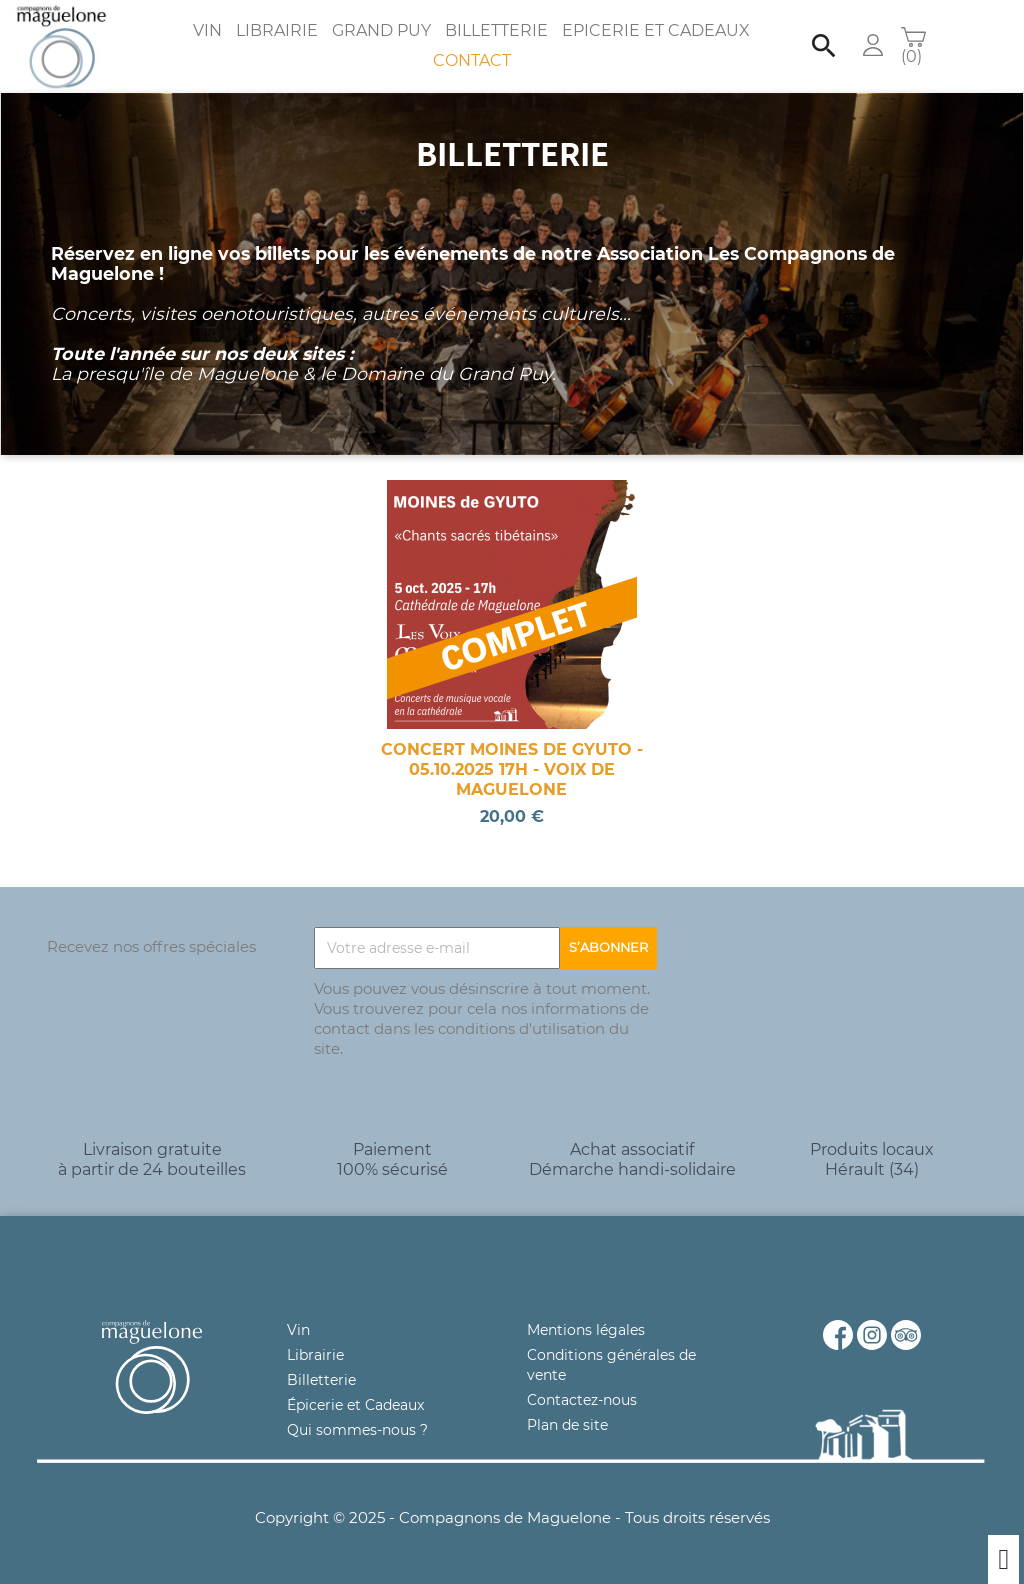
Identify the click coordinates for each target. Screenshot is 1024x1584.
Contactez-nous (582, 1400)
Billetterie (496, 30)
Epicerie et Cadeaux (656, 30)
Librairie (277, 30)
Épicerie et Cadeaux (355, 1405)
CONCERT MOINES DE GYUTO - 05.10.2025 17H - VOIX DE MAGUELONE (512, 769)
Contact (472, 60)
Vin (207, 30)
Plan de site (567, 1425)
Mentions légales (586, 1330)
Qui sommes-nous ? (357, 1430)
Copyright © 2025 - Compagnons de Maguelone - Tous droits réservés (512, 1517)
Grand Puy (381, 30)
